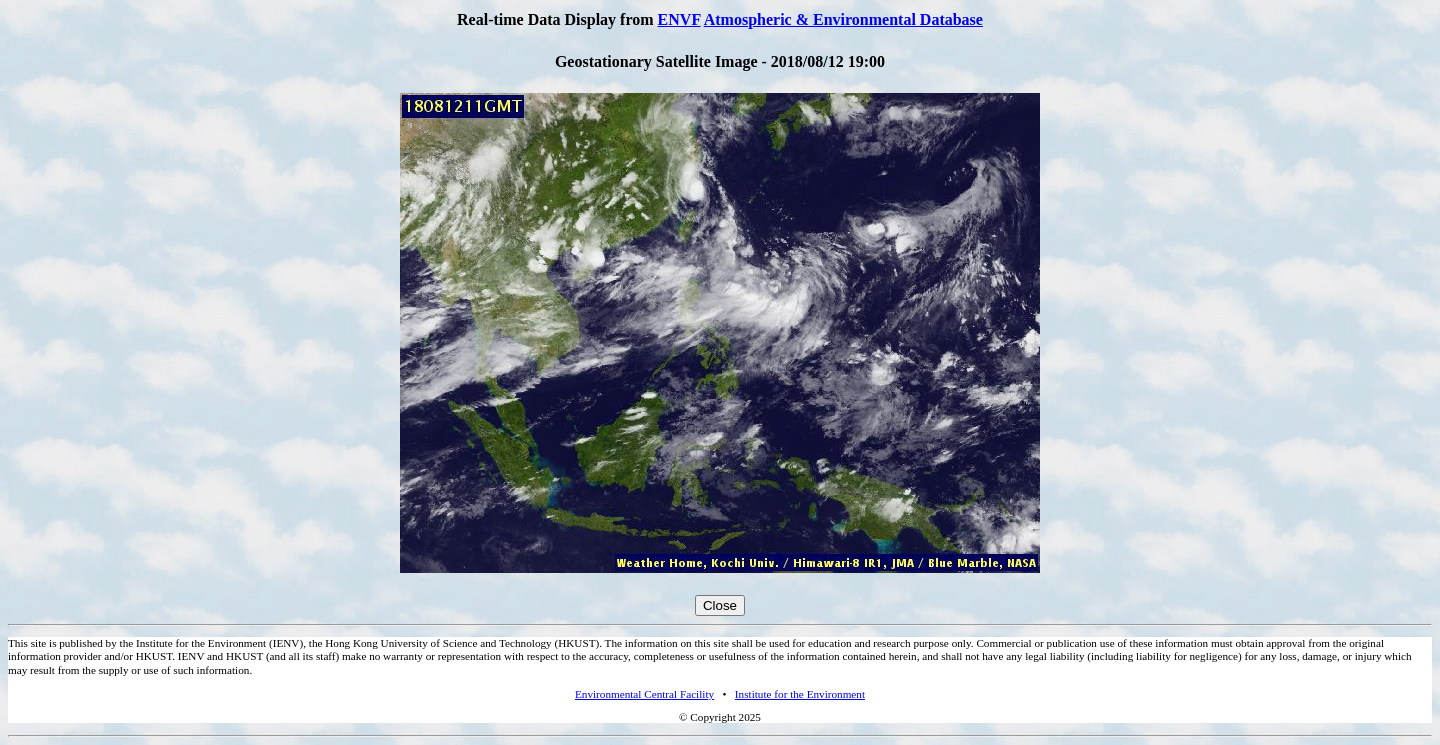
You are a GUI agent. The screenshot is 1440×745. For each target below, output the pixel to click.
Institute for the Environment (800, 694)
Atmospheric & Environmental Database (843, 19)
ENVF (679, 19)
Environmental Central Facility (644, 694)
